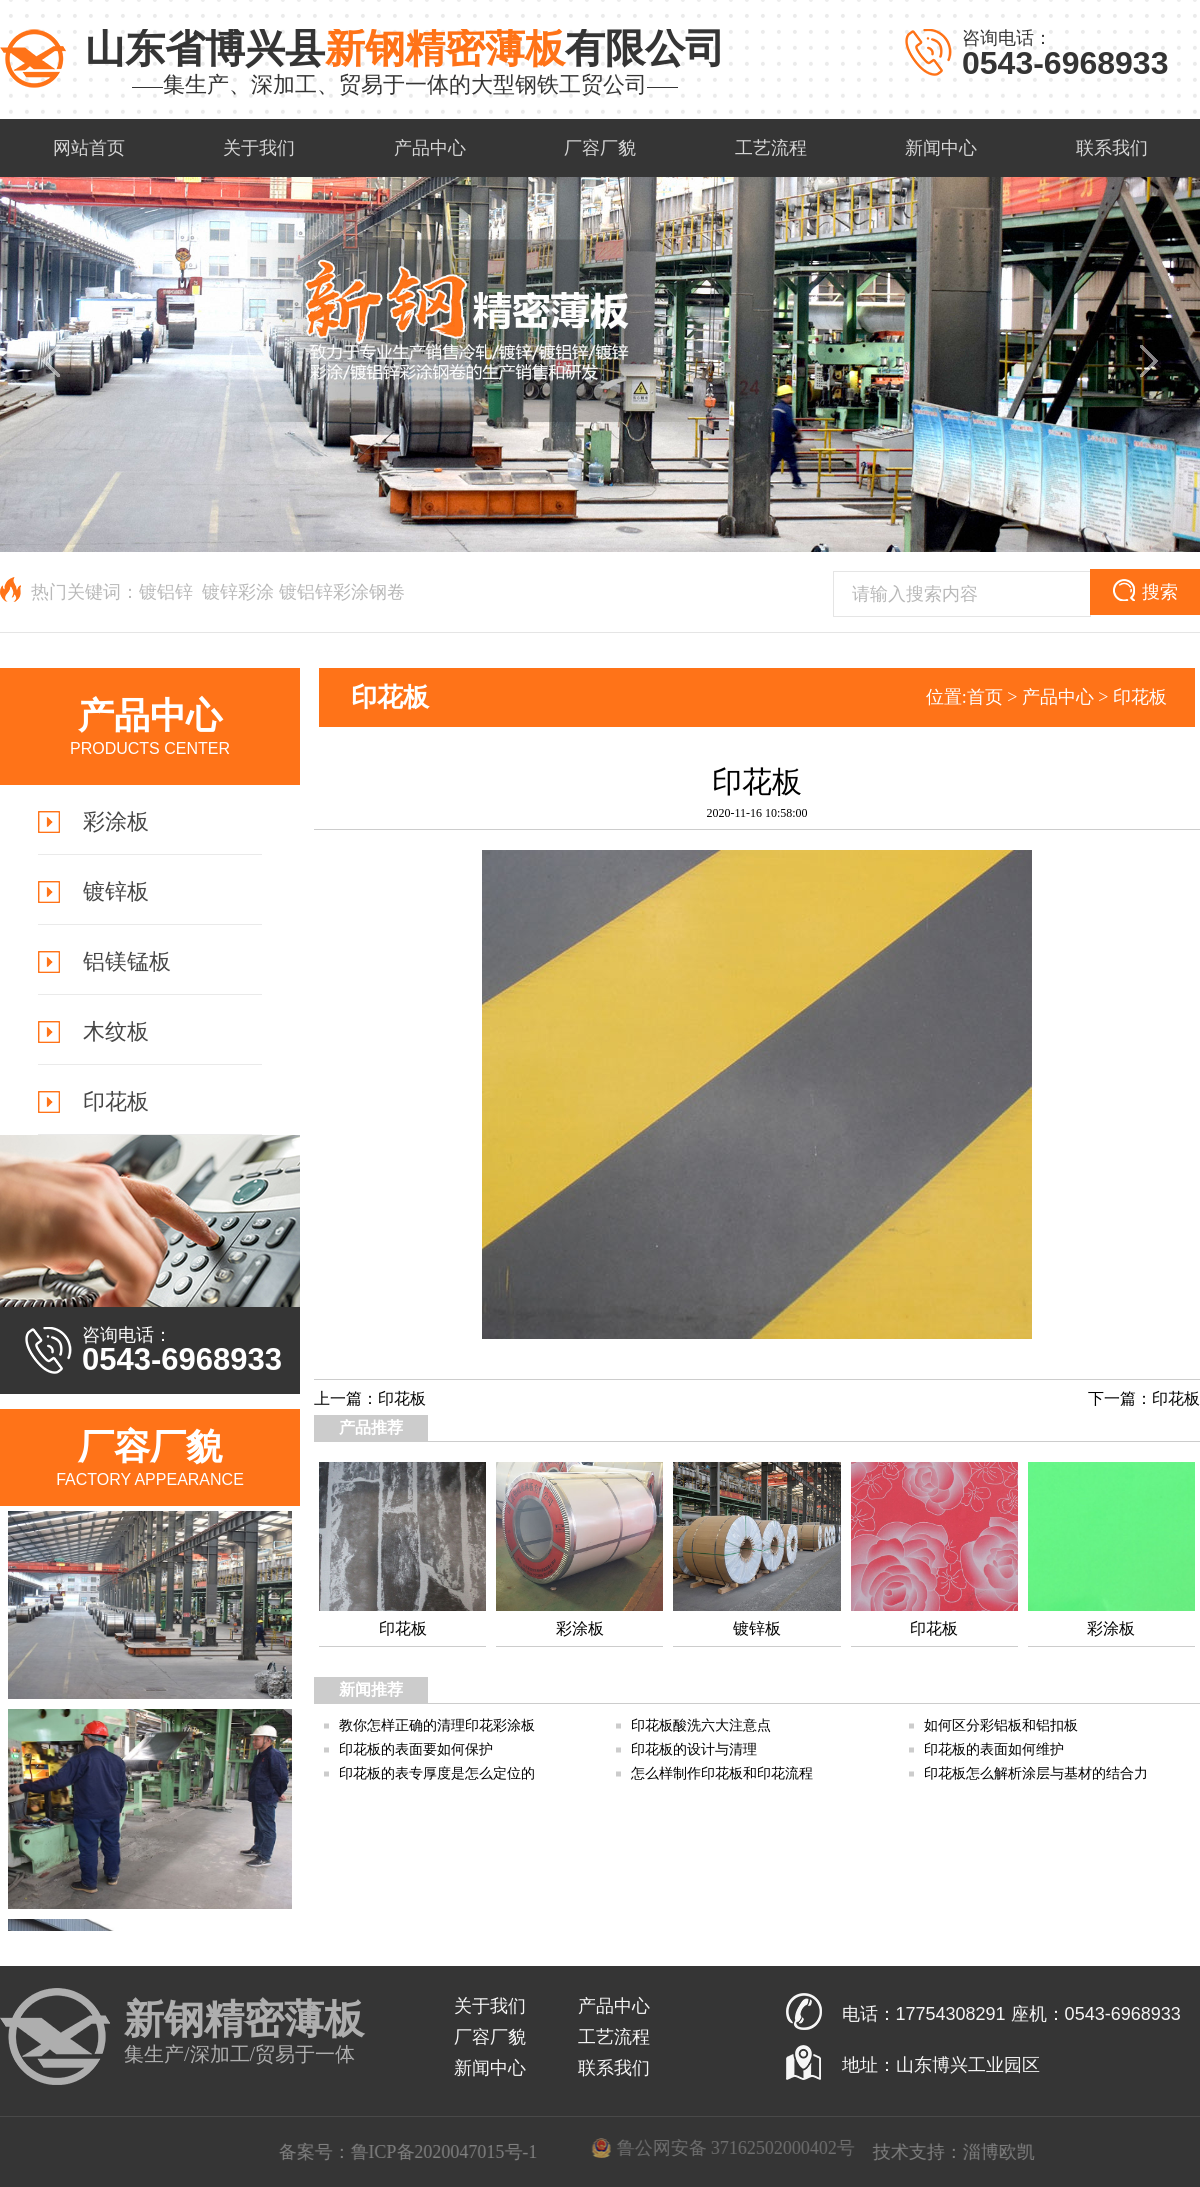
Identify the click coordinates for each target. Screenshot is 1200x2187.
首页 (985, 697)
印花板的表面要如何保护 (416, 1749)
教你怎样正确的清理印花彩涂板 (437, 1725)
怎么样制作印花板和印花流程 (722, 1773)
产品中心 (1058, 697)
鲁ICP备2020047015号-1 (641, 2152)
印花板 (1140, 697)
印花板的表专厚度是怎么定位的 (437, 1773)
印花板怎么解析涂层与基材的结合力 (1036, 1773)
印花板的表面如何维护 (994, 1749)
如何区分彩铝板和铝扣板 (1001, 1725)
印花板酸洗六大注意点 (701, 1725)
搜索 (1145, 590)
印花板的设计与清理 (694, 1749)
